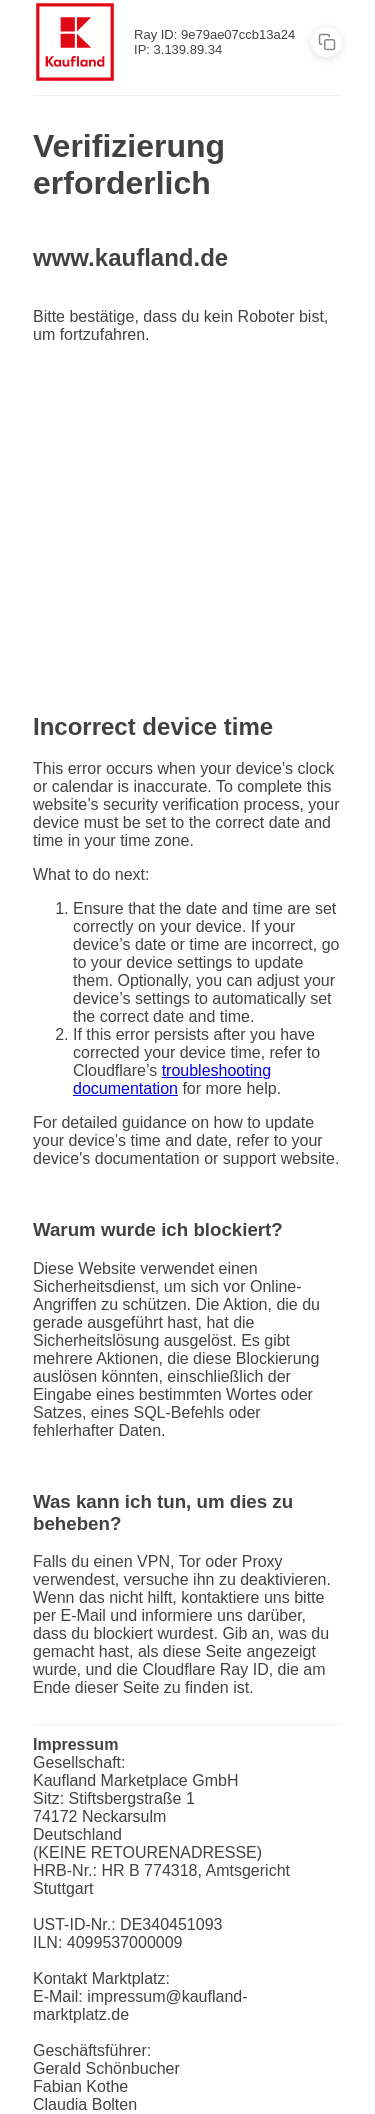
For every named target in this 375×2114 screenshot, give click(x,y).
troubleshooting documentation (172, 1079)
